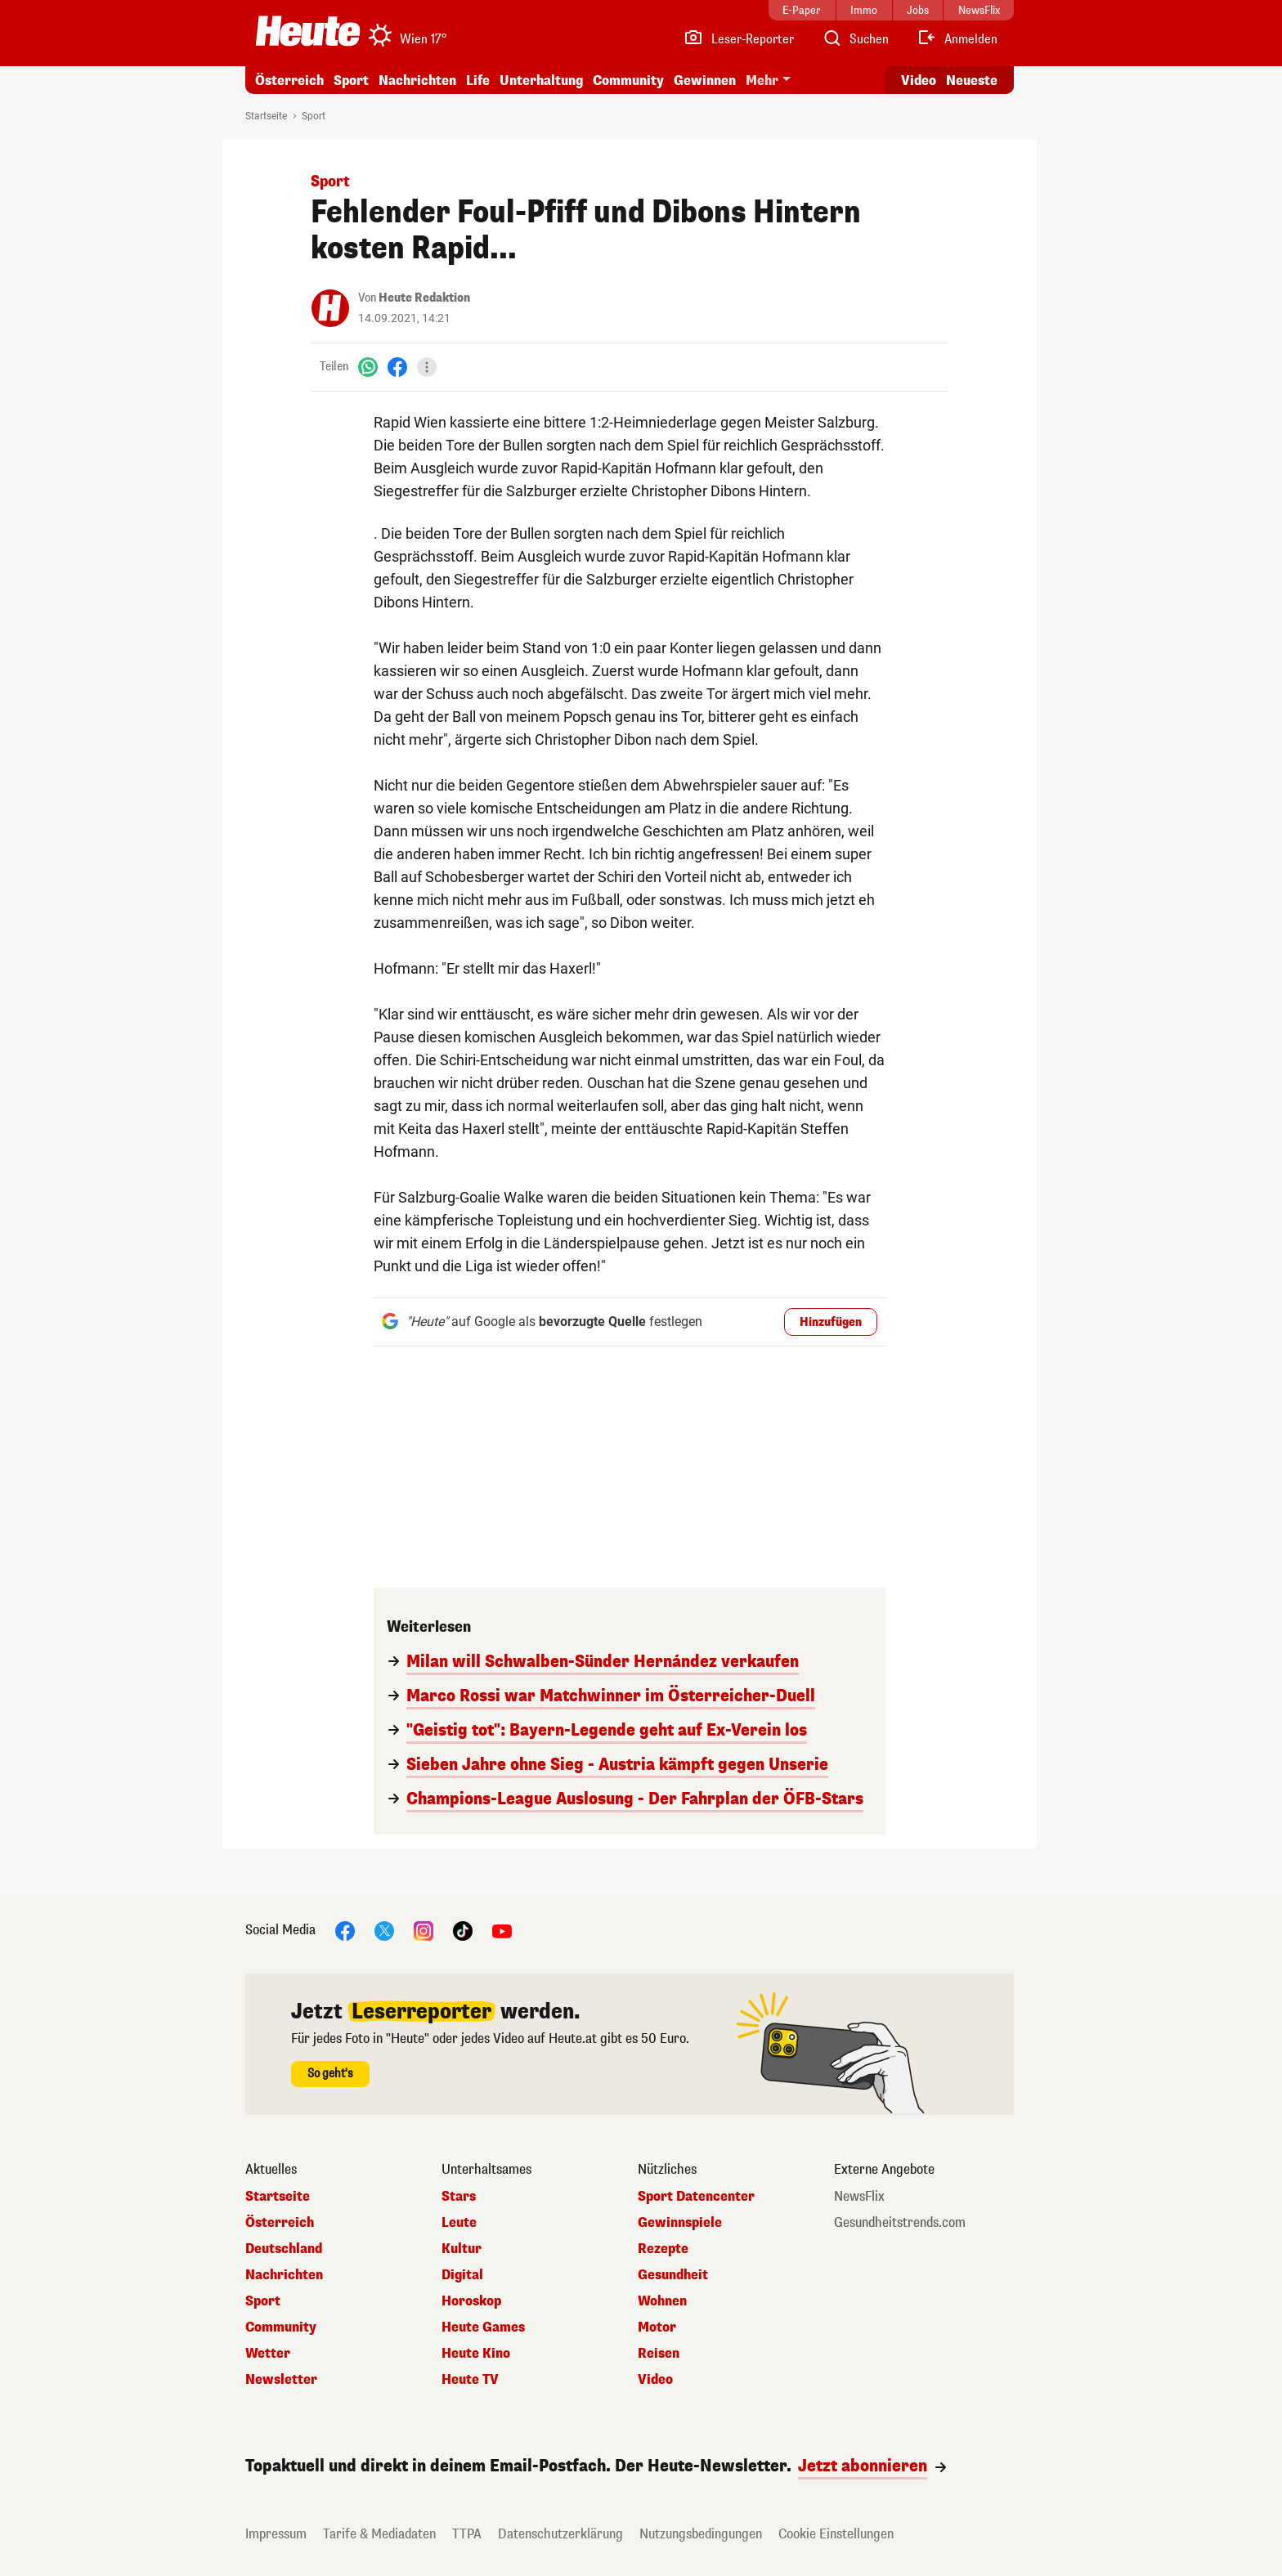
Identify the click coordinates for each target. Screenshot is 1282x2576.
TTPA (467, 2533)
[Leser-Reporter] (739, 39)
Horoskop (471, 2301)
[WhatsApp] (368, 366)
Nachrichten (417, 80)
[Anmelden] (957, 39)
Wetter (267, 2353)
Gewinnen (705, 80)
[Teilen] (427, 367)
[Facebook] (397, 366)
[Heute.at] (308, 31)
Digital (462, 2275)
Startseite (266, 116)
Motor (657, 2327)
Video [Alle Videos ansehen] (918, 80)
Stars (459, 2196)
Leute (459, 2223)
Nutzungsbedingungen (700, 2533)
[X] (384, 1929)
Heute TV (470, 2380)
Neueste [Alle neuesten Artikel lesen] (971, 80)
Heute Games (483, 2327)
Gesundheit (673, 2275)
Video (655, 2380)
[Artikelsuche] (855, 39)
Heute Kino (476, 2353)
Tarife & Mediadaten (379, 2533)
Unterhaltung (541, 80)
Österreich (289, 80)
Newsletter (281, 2380)
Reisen (658, 2353)
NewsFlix (859, 2196)
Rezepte (663, 2249)
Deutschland (283, 2249)
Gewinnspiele (680, 2223)
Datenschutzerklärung (560, 2533)
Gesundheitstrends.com (900, 2223)
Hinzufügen (831, 1322)
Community (628, 80)
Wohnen (662, 2301)
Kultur (462, 2249)
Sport (351, 80)
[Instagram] (423, 1929)
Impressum (276, 2533)
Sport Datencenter (696, 2196)
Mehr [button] (762, 80)
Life (478, 80)
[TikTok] (463, 1929)
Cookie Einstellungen (836, 2533)
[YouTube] (502, 1929)
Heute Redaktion (424, 298)
